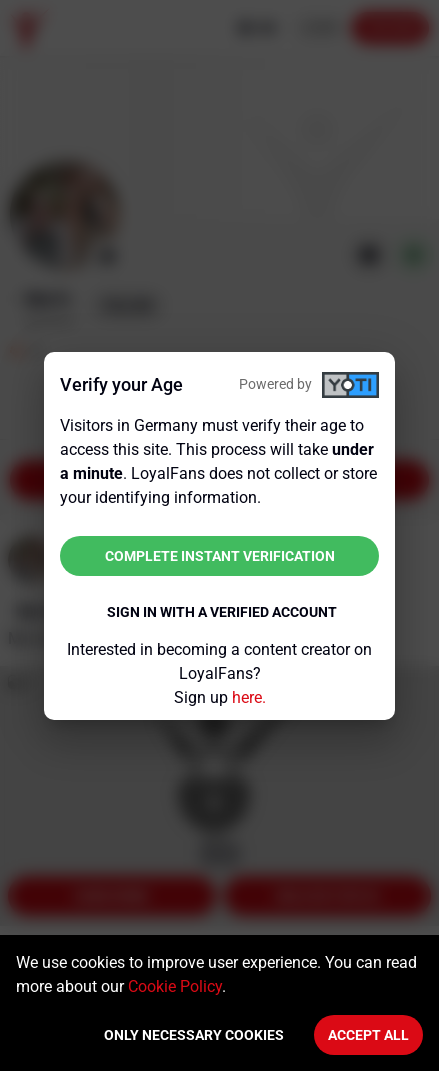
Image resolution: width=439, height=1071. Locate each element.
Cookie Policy (175, 986)
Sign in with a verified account (222, 612)
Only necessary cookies (194, 1035)
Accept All (368, 1035)
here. (249, 697)
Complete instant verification (220, 556)
